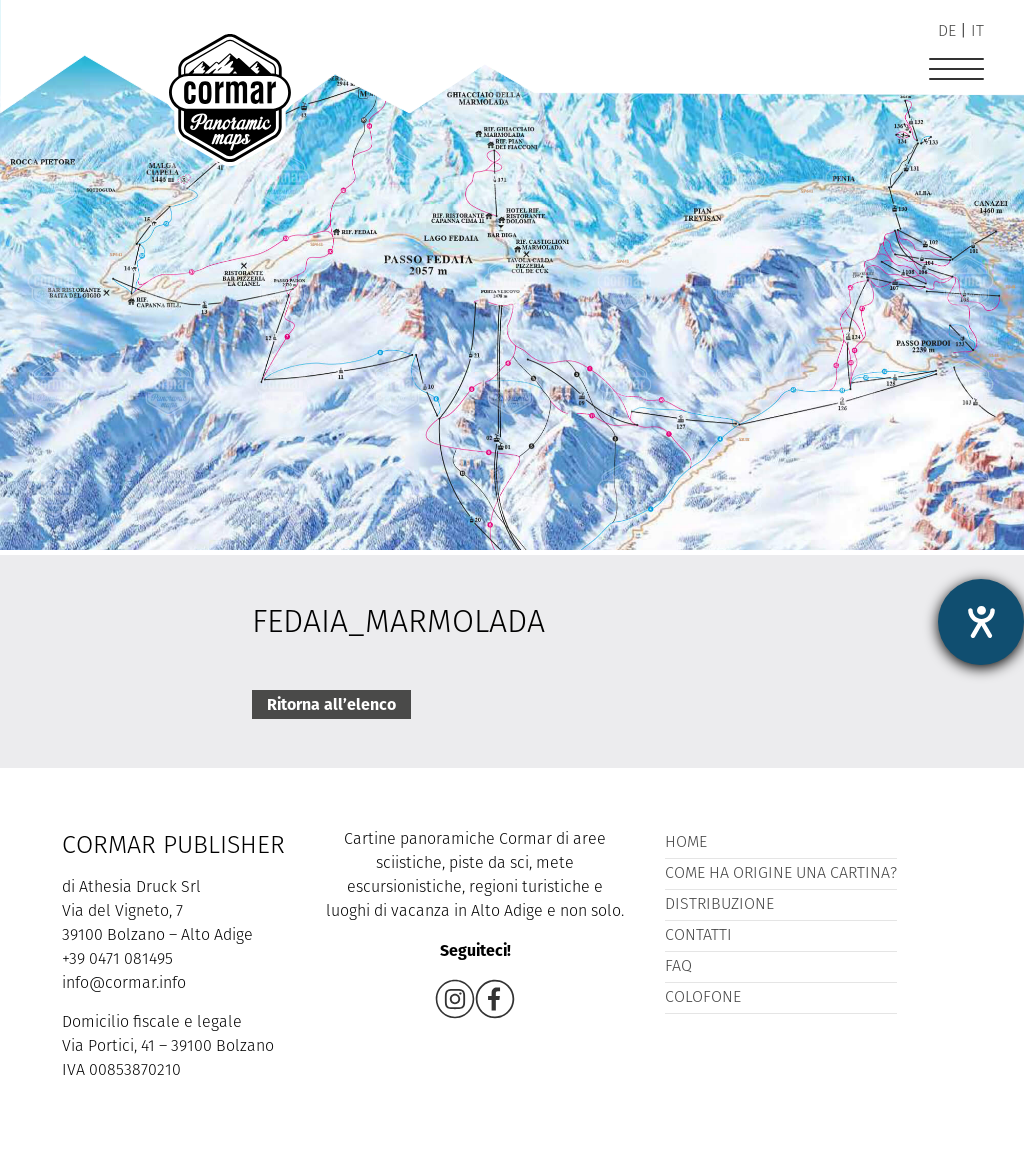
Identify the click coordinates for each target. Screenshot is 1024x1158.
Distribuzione (719, 905)
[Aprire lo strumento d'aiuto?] (981, 622)
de (947, 32)
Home (686, 843)
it (977, 32)
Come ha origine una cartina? (781, 874)
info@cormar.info (124, 984)
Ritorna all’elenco (331, 704)
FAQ (678, 967)
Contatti (698, 936)
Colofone (703, 998)
